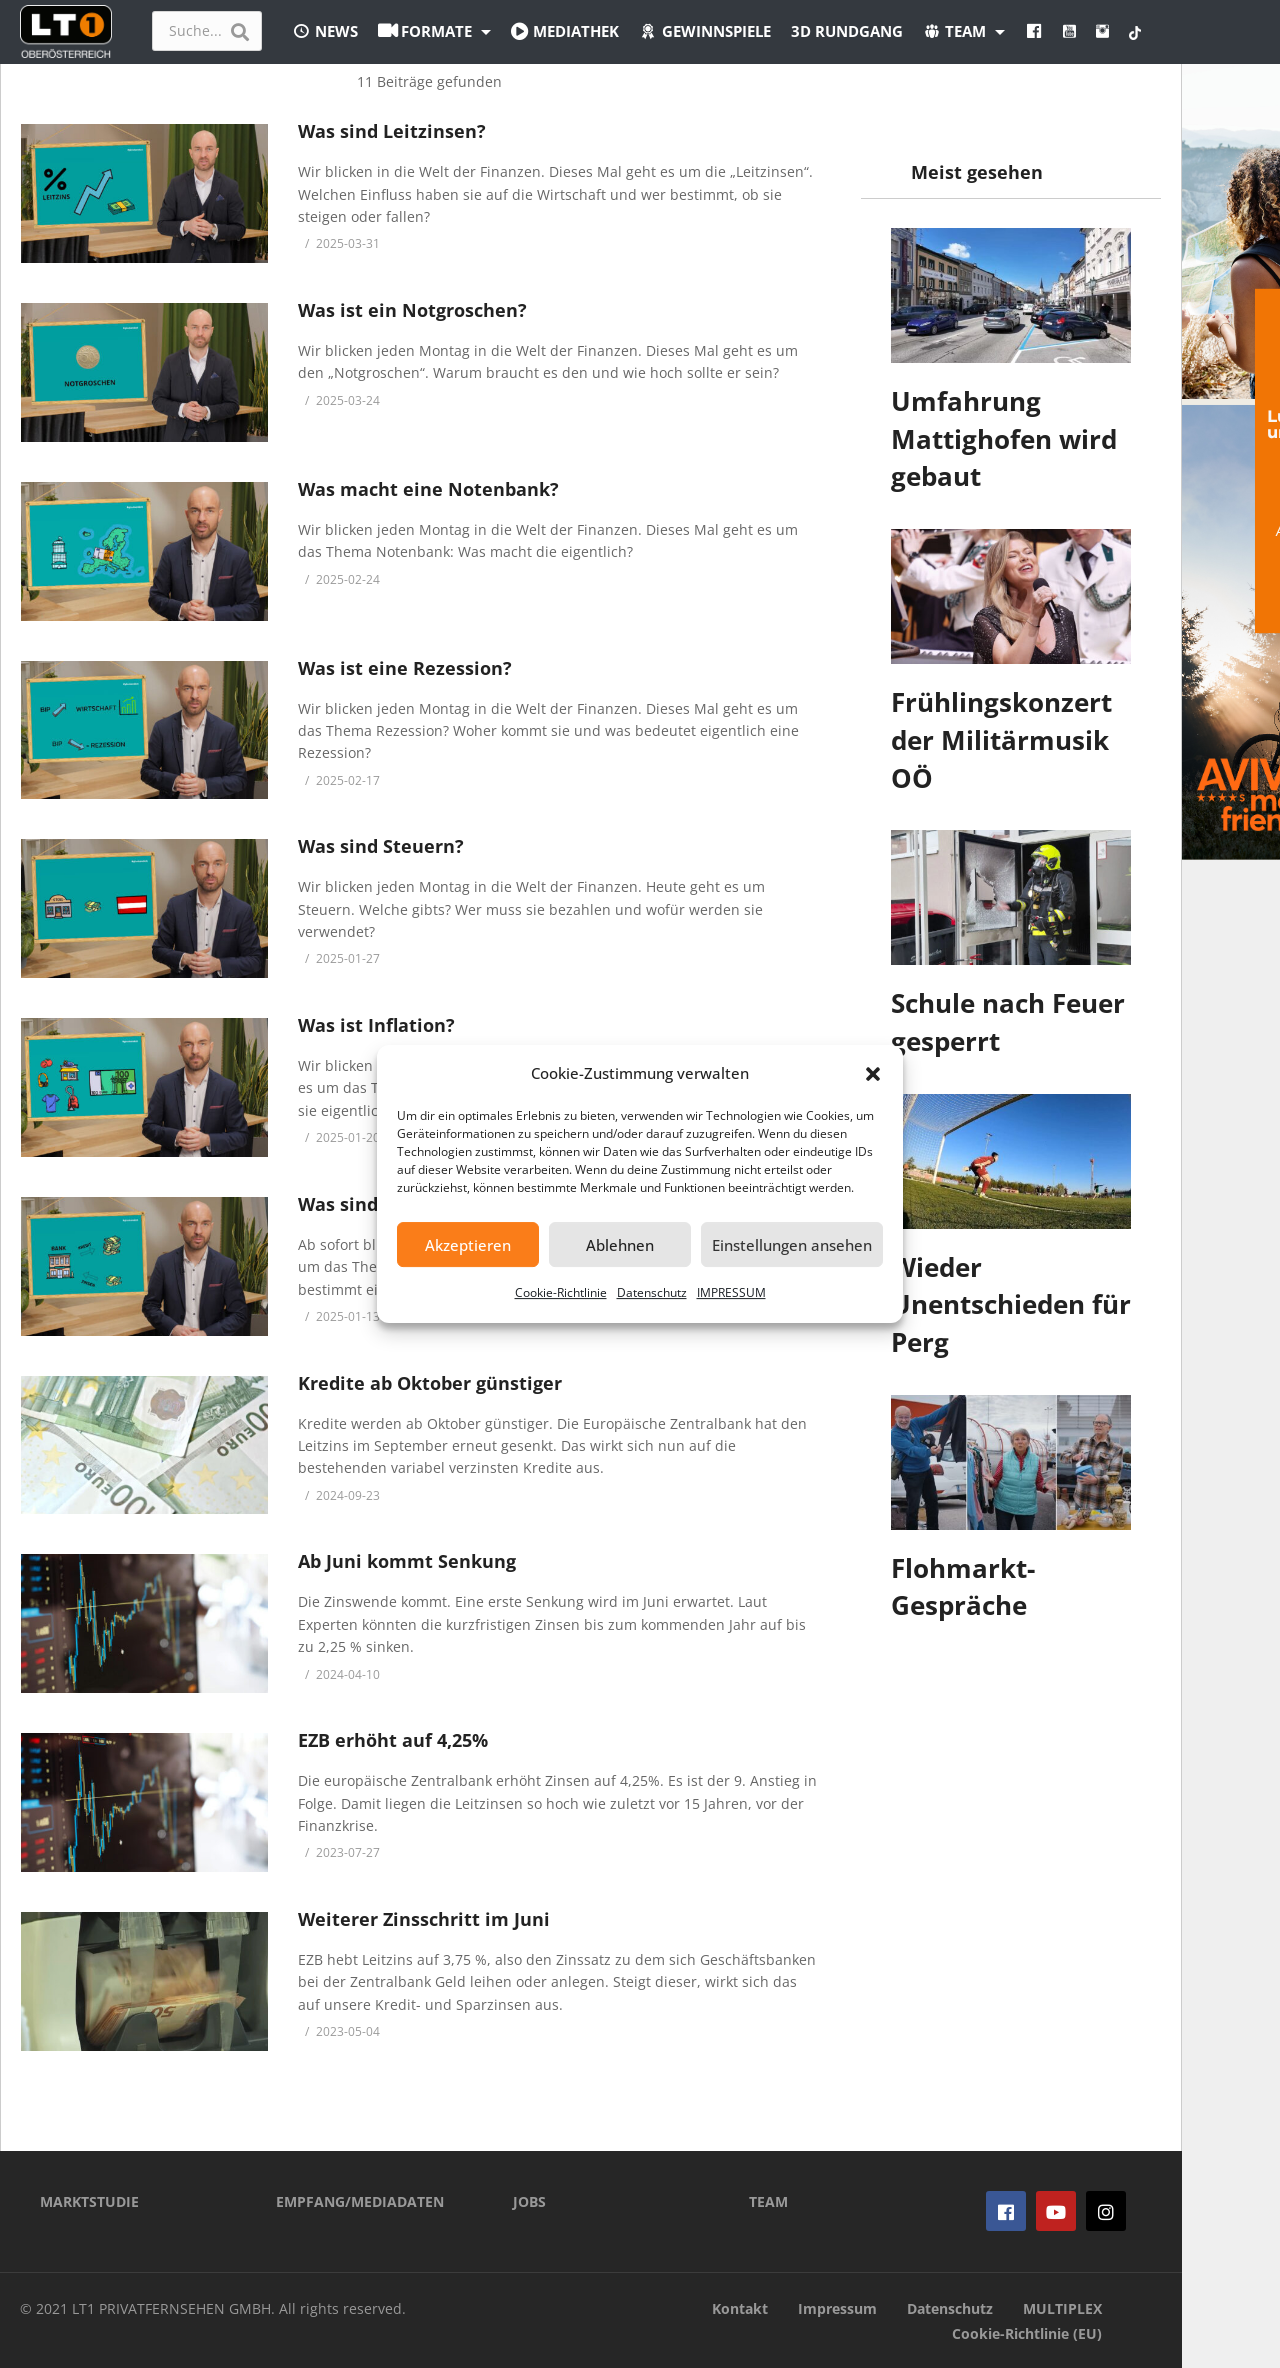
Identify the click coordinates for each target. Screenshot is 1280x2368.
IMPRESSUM (731, 1292)
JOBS (529, 2201)
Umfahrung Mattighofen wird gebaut (1004, 438)
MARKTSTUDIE (89, 2201)
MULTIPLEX (1062, 2308)
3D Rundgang (847, 31)
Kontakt (740, 2308)
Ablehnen (620, 1245)
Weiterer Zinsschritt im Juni (424, 1919)
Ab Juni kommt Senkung (407, 1561)
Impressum (837, 2308)
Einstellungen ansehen (792, 1245)
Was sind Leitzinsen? (392, 131)
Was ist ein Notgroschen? (412, 310)
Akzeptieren (468, 1245)
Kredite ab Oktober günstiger (430, 1383)
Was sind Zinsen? (375, 1204)
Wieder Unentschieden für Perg (1011, 1304)
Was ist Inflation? (376, 1025)
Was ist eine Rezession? (405, 668)
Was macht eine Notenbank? (428, 489)
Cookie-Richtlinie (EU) (1027, 2333)
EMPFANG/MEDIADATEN (360, 2201)
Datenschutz (652, 1292)
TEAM (768, 2201)
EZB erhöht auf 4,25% (393, 1740)
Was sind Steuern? (381, 846)
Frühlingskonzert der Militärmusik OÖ (1001, 739)
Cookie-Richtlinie (561, 1292)
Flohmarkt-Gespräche (963, 1587)
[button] (873, 1074)
